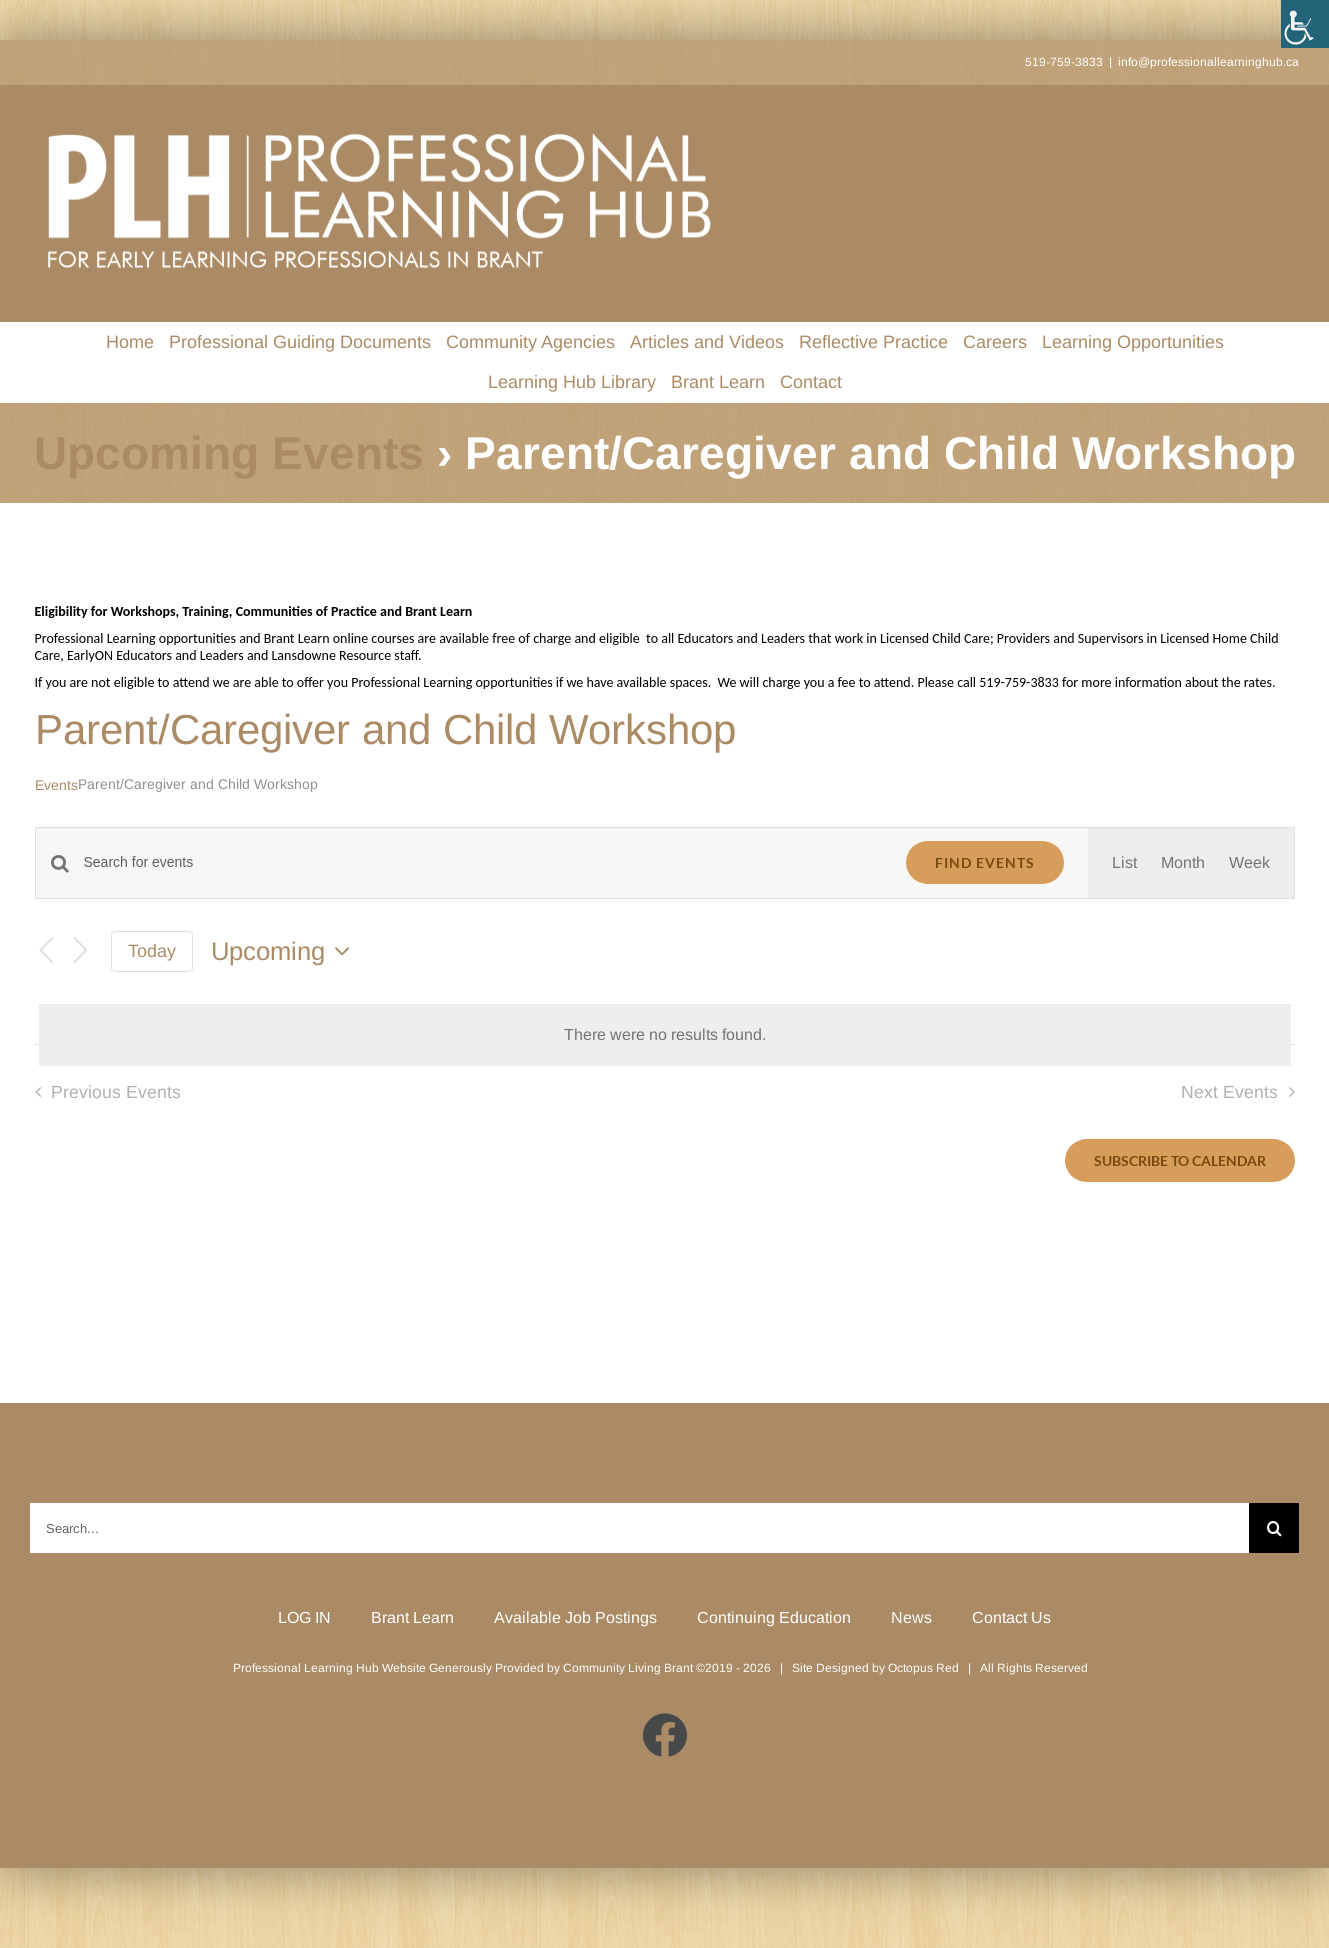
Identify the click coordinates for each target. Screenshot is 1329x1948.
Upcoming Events (229, 453)
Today (152, 951)
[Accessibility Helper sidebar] (1305, 24)
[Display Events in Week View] (1249, 863)
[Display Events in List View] (1124, 863)
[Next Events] (81, 951)
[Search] (1274, 1528)
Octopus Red (923, 1668)
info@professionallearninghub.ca (1208, 62)
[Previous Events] (47, 951)
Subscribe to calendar (1180, 1160)
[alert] (665, 1035)
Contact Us (1011, 1617)
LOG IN (304, 1617)
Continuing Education (774, 1617)
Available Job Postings (575, 1617)
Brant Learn (412, 1617)
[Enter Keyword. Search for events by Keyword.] (483, 862)
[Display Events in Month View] (1183, 863)
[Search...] (639, 1528)
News (911, 1617)
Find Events (985, 862)
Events (56, 785)
